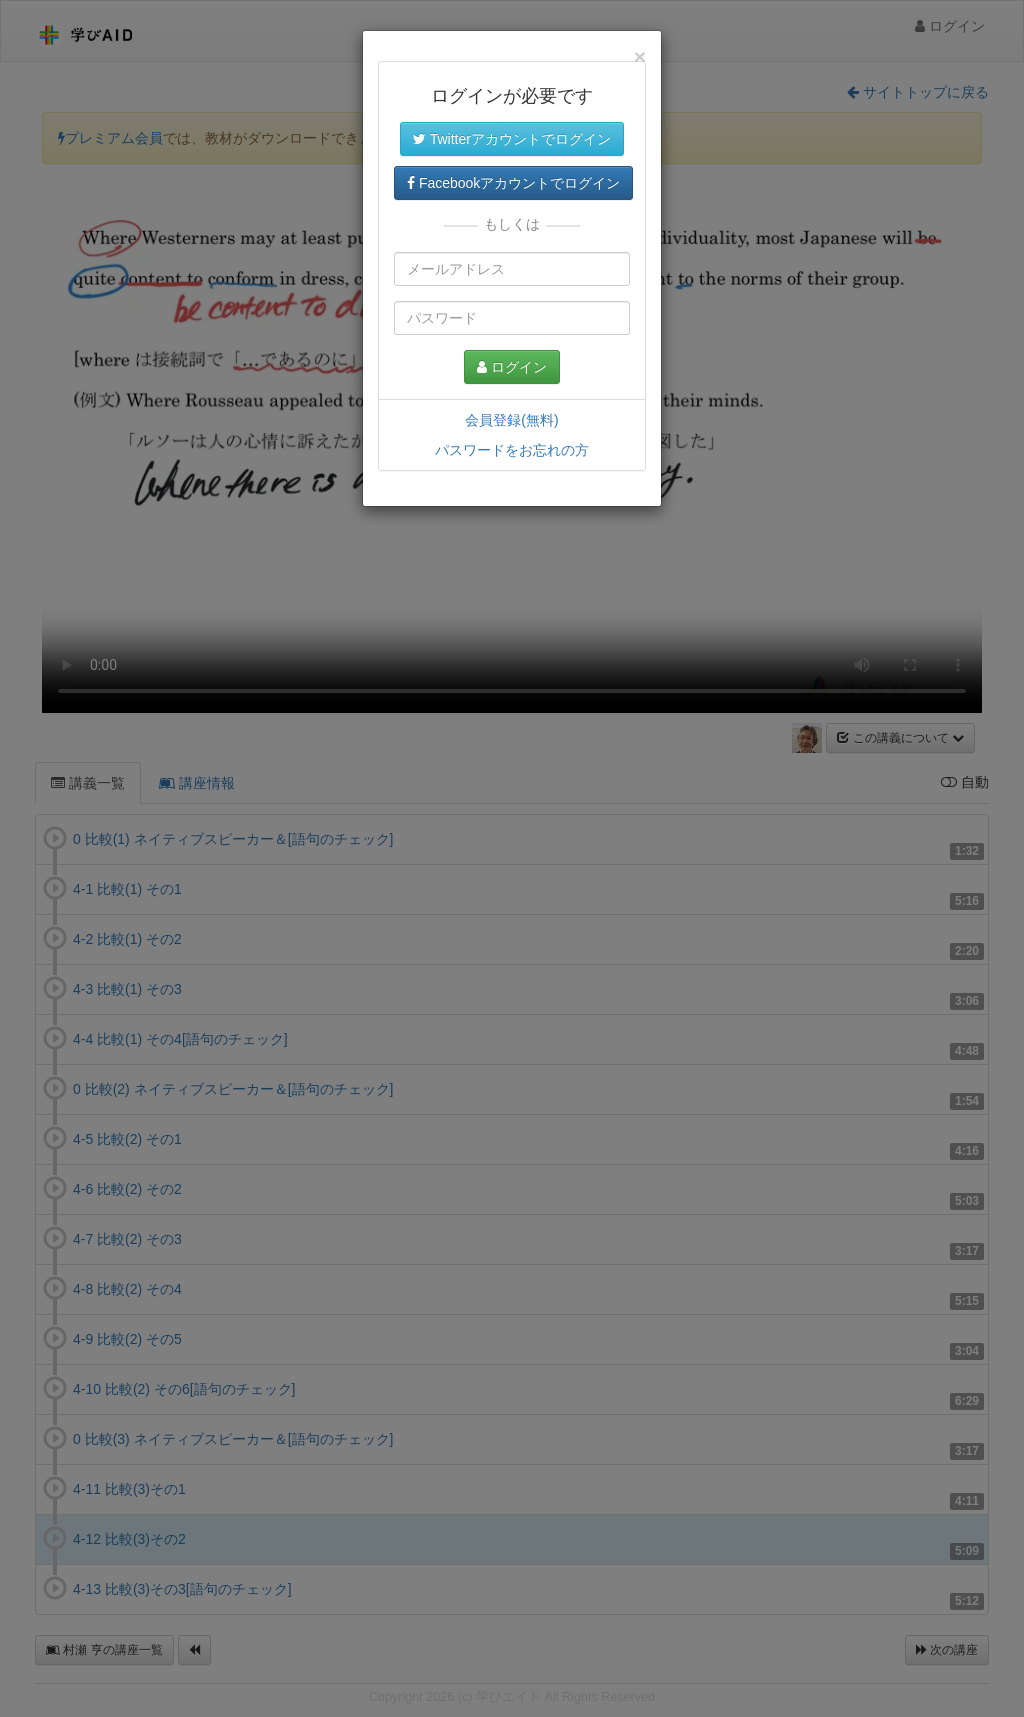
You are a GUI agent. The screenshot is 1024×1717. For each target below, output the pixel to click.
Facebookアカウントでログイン (513, 183)
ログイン (512, 367)
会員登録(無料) (511, 420)
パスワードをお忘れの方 (512, 450)
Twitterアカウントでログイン (512, 139)
